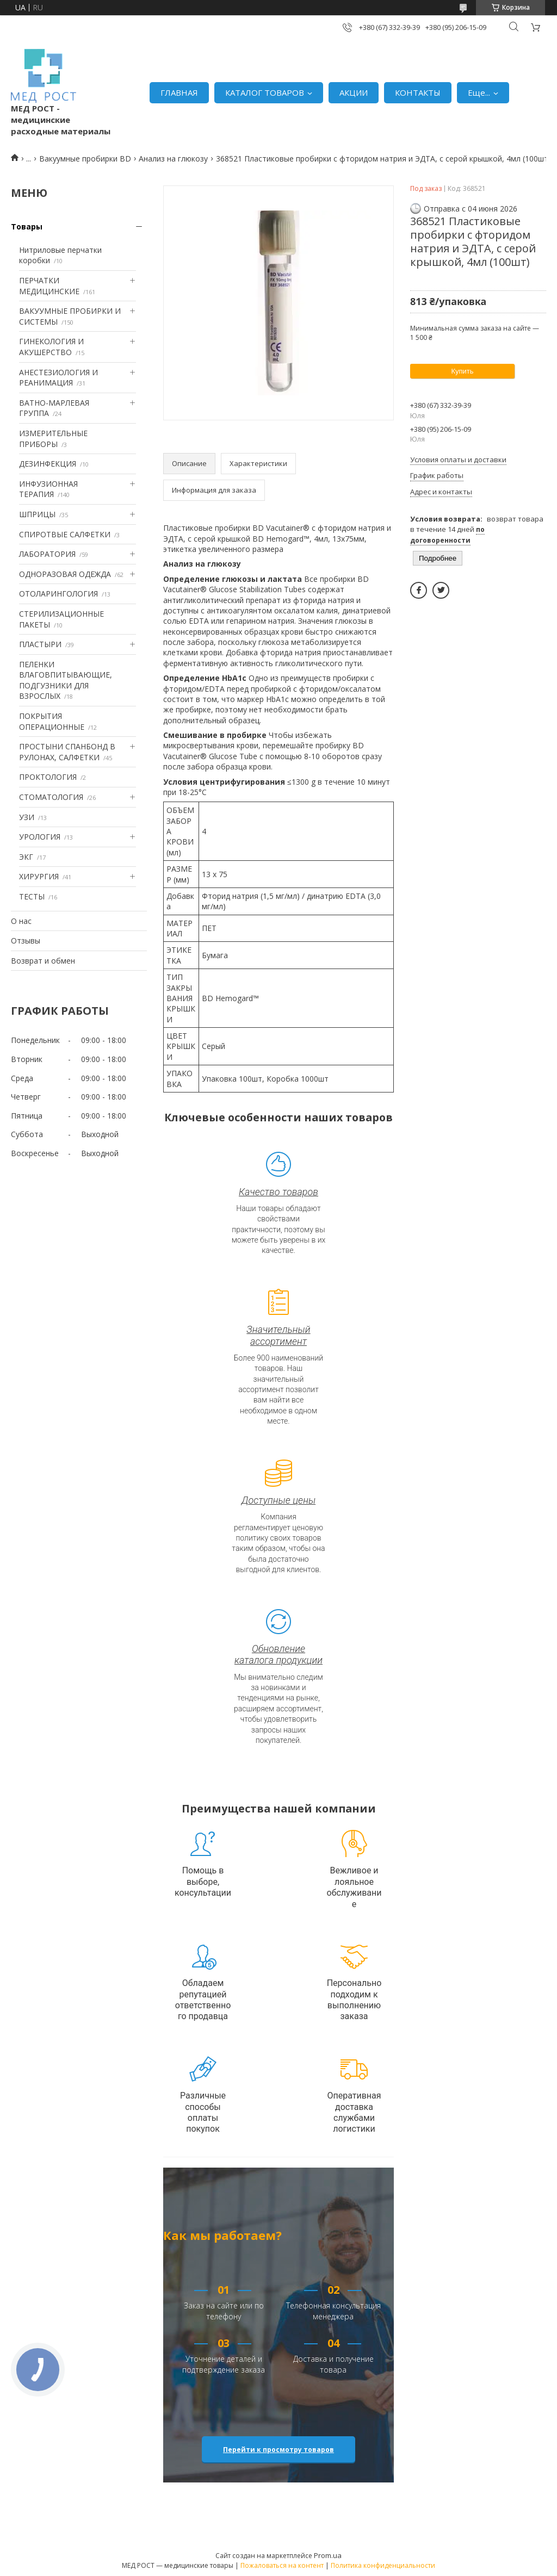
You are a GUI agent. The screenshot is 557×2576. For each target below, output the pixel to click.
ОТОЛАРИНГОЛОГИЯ (58, 593)
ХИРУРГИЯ (39, 876)
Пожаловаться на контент (282, 2565)
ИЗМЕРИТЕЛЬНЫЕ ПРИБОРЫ (53, 438)
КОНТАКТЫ (418, 92)
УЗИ (26, 817)
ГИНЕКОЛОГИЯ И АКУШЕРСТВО (51, 346)
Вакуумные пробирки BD (85, 158)
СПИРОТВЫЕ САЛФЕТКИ (64, 534)
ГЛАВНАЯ (179, 92)
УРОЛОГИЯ (39, 836)
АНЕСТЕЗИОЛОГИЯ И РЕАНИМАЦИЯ (58, 377)
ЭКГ (26, 857)
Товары (26, 226)
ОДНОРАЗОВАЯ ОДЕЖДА (65, 574)
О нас (21, 921)
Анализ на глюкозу (173, 158)
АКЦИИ (353, 92)
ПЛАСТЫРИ (40, 644)
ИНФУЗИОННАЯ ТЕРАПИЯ (48, 489)
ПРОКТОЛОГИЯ (48, 777)
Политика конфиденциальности (383, 2565)
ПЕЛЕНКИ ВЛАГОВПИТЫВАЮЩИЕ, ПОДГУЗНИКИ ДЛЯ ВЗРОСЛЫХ (65, 680)
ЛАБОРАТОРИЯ (47, 554)
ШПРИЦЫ (37, 514)
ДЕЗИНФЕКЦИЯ (47, 463)
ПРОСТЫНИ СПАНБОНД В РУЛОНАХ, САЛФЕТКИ (67, 751)
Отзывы (25, 940)
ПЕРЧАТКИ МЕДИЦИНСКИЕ (49, 285)
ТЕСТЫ (32, 896)
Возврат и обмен (43, 960)
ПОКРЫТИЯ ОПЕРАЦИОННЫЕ (51, 721)
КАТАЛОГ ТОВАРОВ (264, 92)
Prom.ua (328, 2555)
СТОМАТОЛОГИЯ (51, 797)
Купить (462, 371)
